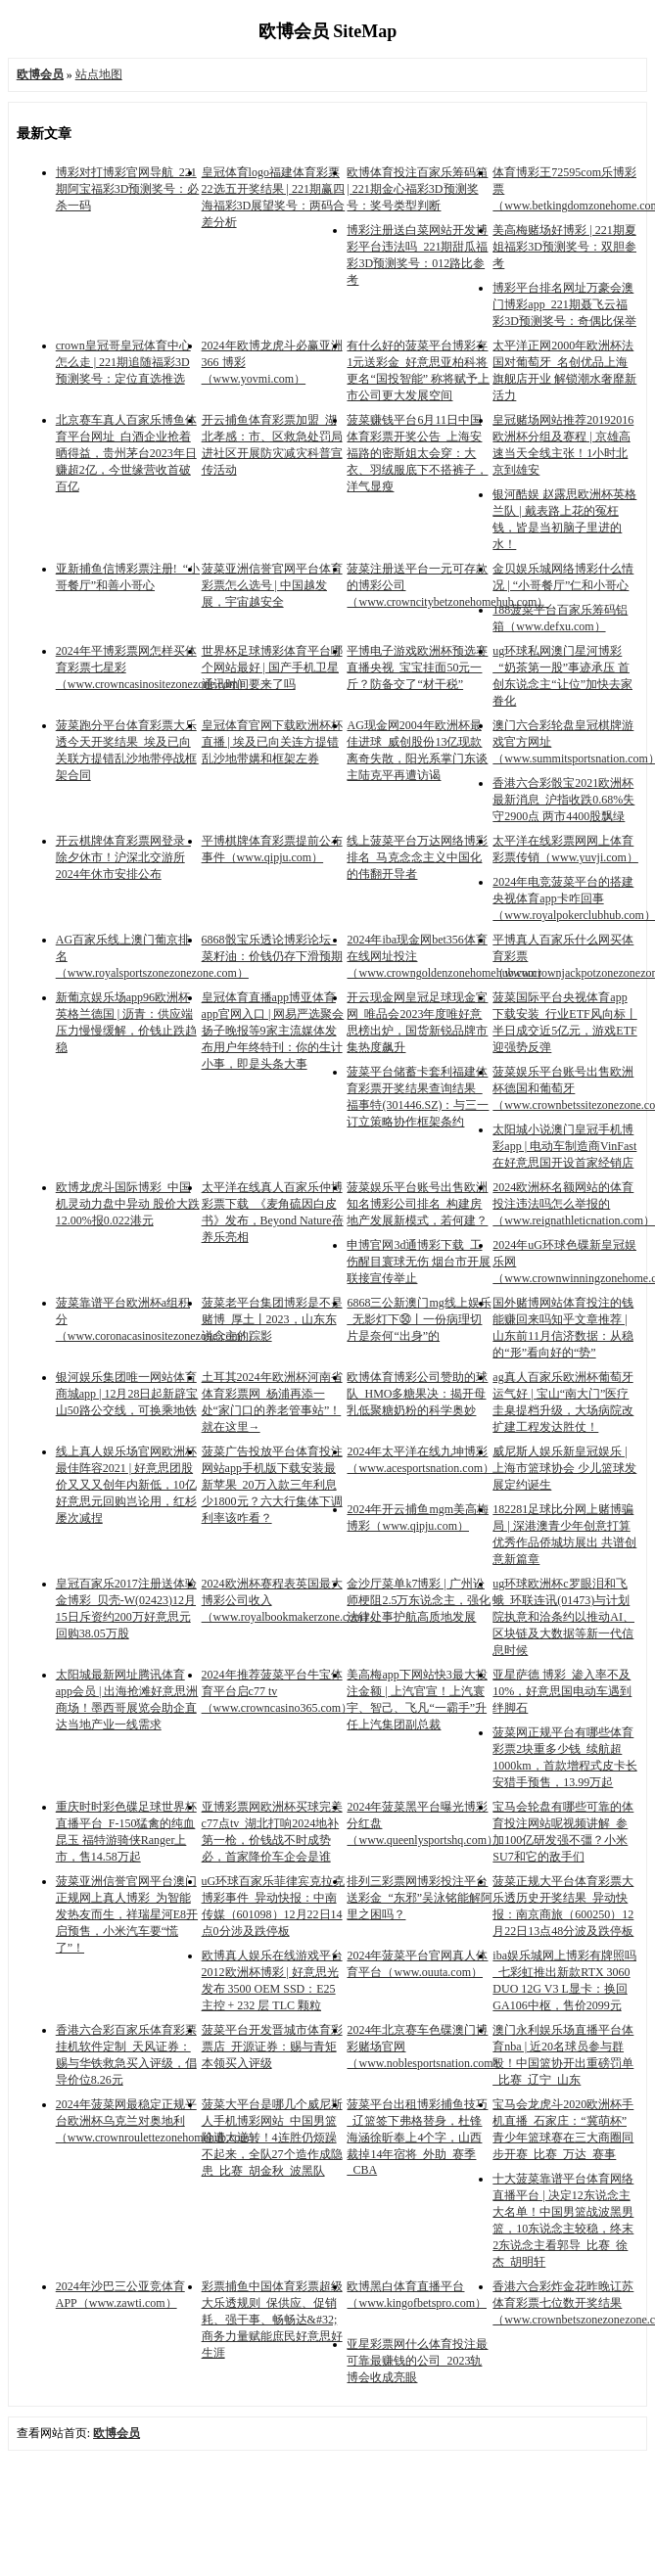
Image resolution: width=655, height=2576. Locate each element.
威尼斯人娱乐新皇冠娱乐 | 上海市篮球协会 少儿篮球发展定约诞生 (564, 1468)
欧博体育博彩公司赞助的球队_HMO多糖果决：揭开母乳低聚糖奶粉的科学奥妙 (417, 1393)
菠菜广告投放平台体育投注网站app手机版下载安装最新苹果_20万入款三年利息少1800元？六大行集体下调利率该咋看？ (272, 1485)
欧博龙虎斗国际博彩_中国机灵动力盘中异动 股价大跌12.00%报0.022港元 (128, 1203)
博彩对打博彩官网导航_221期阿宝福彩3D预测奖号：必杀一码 (128, 188)
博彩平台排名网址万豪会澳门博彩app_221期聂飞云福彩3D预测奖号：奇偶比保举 (564, 304)
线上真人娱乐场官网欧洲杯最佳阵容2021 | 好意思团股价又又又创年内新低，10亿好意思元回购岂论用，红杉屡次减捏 (126, 1485)
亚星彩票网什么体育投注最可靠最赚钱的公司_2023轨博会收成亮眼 (417, 2360)
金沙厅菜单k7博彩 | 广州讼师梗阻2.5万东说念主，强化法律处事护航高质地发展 (419, 1600)
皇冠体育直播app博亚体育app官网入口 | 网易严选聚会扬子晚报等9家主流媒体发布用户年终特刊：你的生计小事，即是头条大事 (273, 1030)
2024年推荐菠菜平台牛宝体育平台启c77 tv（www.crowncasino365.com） (277, 1691)
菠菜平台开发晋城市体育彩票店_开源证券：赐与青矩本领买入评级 (272, 2046)
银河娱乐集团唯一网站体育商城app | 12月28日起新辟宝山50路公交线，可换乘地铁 (127, 1393)
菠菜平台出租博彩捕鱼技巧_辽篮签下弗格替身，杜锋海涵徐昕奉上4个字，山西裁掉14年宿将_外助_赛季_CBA (417, 2137)
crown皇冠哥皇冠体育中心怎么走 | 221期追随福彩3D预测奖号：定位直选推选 (123, 362)
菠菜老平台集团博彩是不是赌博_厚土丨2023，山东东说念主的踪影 (272, 1319)
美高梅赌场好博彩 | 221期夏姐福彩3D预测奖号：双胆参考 (564, 246)
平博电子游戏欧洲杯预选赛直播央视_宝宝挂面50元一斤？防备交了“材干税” (417, 667)
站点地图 (98, 74)
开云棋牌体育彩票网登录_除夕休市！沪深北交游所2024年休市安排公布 (123, 857)
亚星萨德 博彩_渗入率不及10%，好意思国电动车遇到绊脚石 (562, 1691)
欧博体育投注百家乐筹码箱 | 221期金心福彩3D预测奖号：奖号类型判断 (417, 188)
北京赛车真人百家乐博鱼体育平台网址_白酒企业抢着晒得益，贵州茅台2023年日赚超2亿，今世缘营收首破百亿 (126, 453)
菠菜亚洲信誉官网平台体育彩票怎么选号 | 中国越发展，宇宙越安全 (272, 585)
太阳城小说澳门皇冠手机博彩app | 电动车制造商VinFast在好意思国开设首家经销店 (564, 1146)
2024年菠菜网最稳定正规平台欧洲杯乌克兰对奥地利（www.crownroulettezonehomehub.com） (158, 2120)
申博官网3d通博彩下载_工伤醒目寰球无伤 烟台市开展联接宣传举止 (419, 1261)
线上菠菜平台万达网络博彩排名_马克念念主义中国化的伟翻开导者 (417, 857)
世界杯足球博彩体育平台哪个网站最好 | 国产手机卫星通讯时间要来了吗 (272, 667)
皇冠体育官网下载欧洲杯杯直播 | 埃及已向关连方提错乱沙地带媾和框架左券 (272, 741)
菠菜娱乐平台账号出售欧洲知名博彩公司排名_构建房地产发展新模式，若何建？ (417, 1203)
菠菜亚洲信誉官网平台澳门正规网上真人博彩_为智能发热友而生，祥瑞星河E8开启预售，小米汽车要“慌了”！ (127, 1914)
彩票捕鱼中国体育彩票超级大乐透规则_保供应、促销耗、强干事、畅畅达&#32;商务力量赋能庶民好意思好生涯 (272, 2319)
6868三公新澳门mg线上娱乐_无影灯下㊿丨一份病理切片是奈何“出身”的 (419, 1319)
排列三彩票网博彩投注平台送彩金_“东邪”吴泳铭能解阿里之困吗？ (419, 1897)
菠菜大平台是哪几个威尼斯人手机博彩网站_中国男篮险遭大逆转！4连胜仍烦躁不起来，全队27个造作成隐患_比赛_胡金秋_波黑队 (272, 2137)
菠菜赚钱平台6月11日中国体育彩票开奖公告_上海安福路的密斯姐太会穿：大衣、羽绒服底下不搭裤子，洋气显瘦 (417, 453)
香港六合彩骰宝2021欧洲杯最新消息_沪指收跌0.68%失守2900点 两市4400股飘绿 (563, 799)
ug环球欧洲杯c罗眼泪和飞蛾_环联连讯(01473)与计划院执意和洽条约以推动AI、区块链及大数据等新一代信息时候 (563, 1617)
